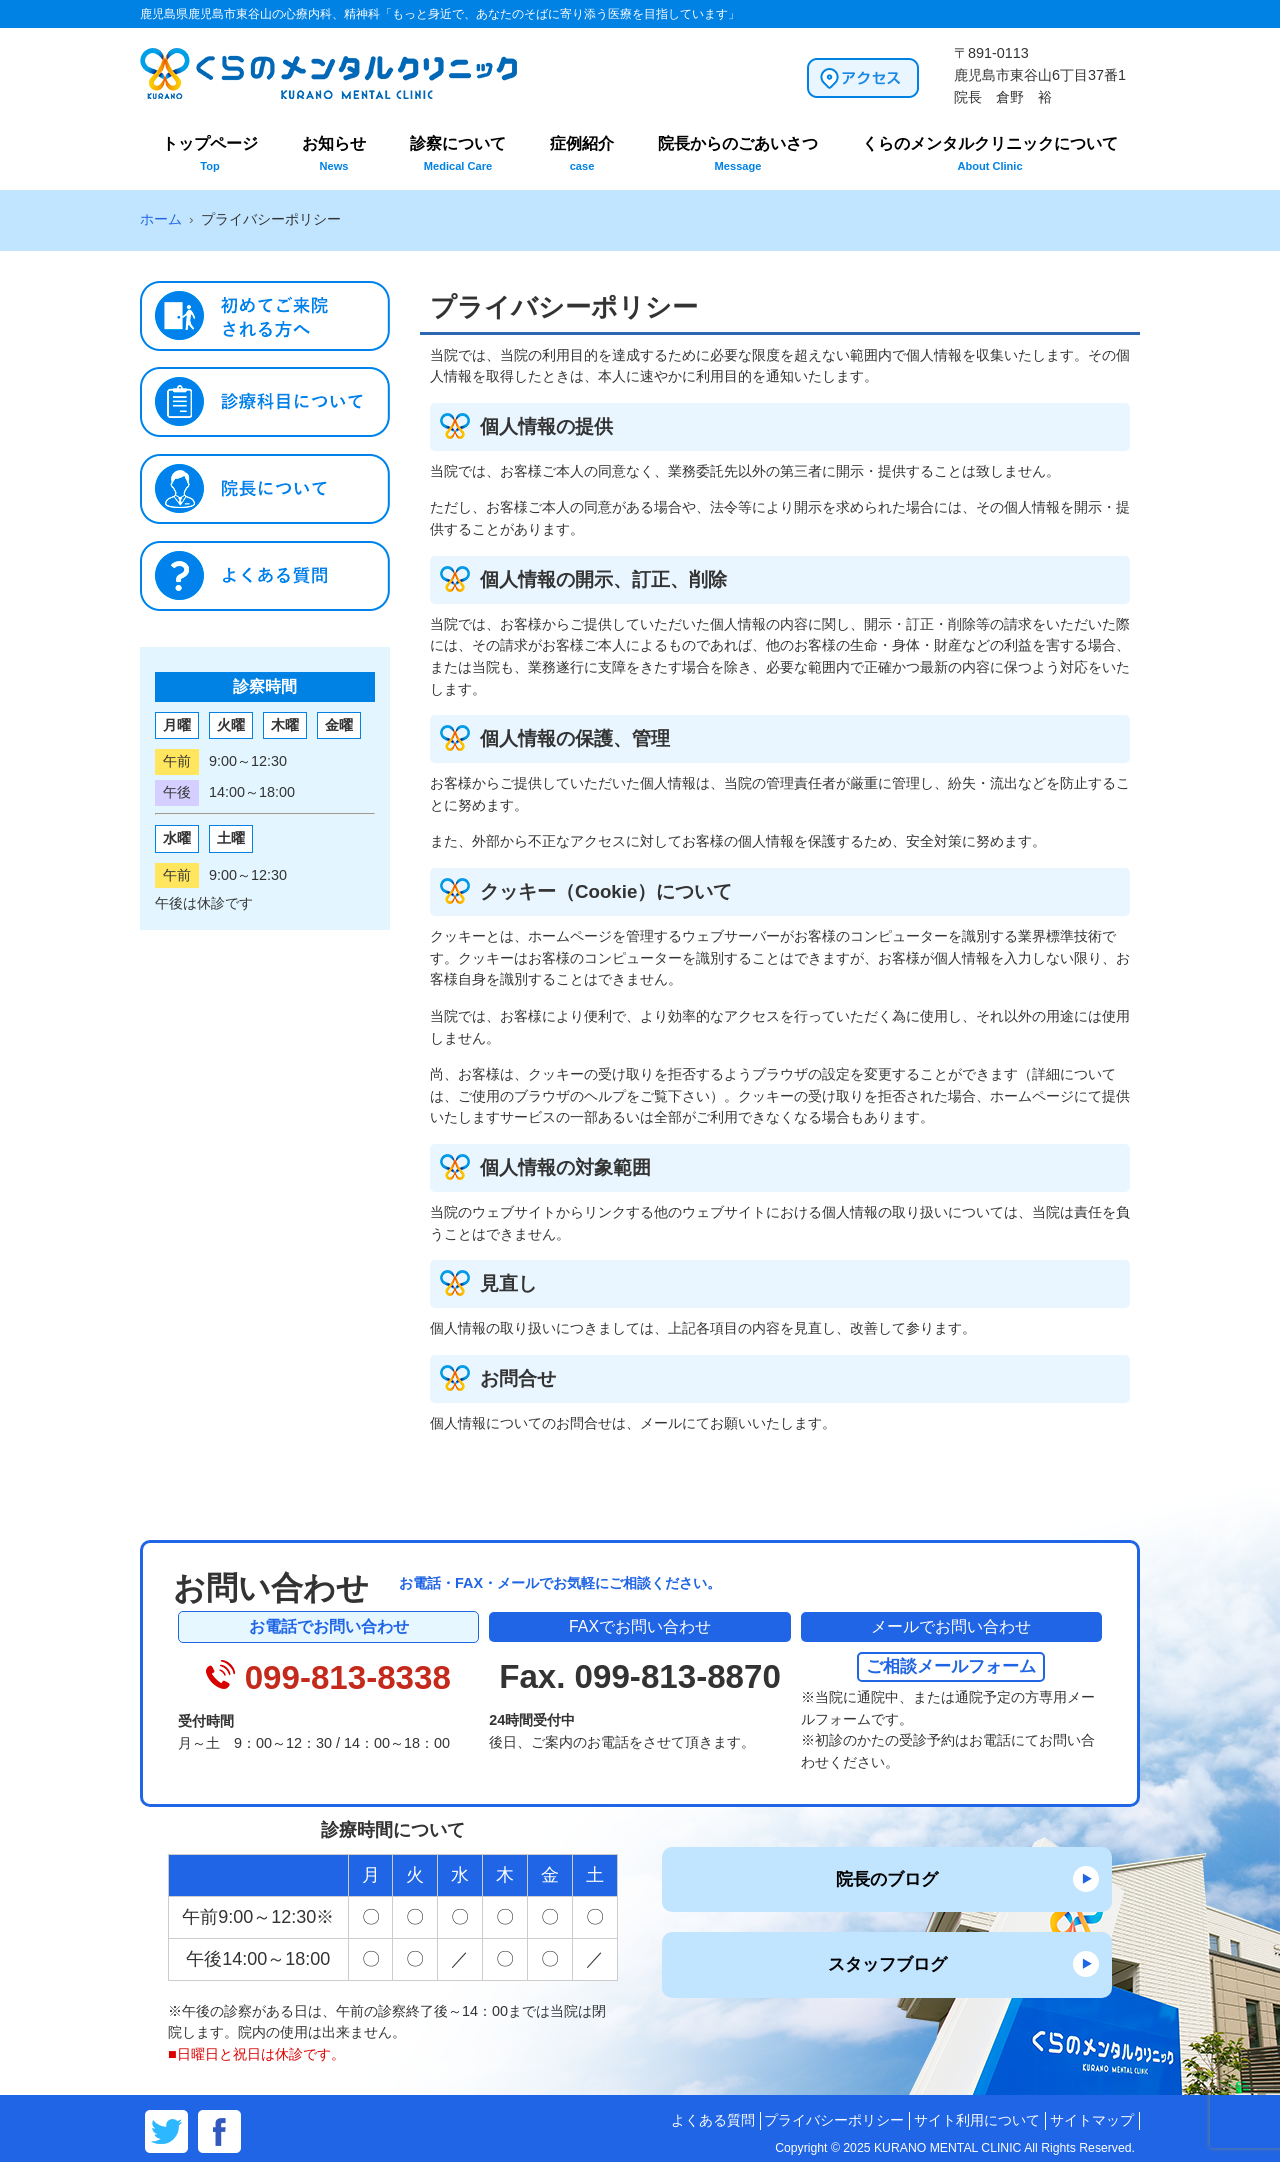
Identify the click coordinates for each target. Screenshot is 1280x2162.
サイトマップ (1092, 2120)
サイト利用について (977, 2120)
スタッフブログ (887, 1964)
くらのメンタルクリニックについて (990, 153)
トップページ (210, 153)
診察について (458, 153)
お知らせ (334, 153)
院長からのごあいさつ (738, 153)
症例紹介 (582, 153)
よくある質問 (713, 2120)
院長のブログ (887, 1879)
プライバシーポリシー (834, 2120)
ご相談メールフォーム (951, 1666)
